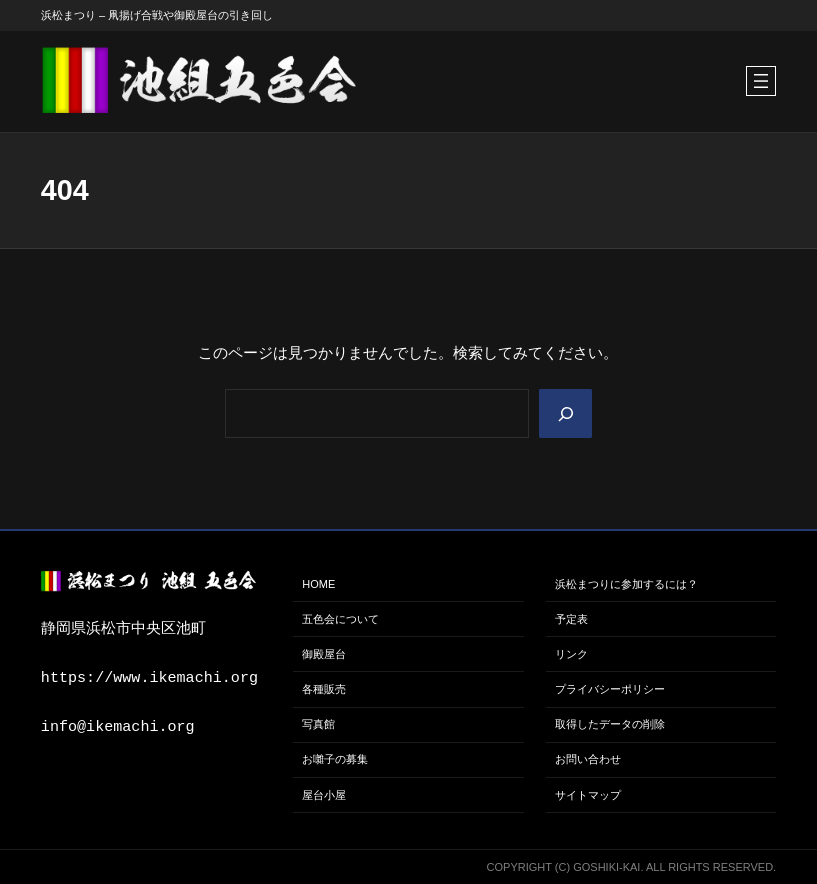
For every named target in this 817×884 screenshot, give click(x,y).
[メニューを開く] (761, 81)
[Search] (565, 413)
